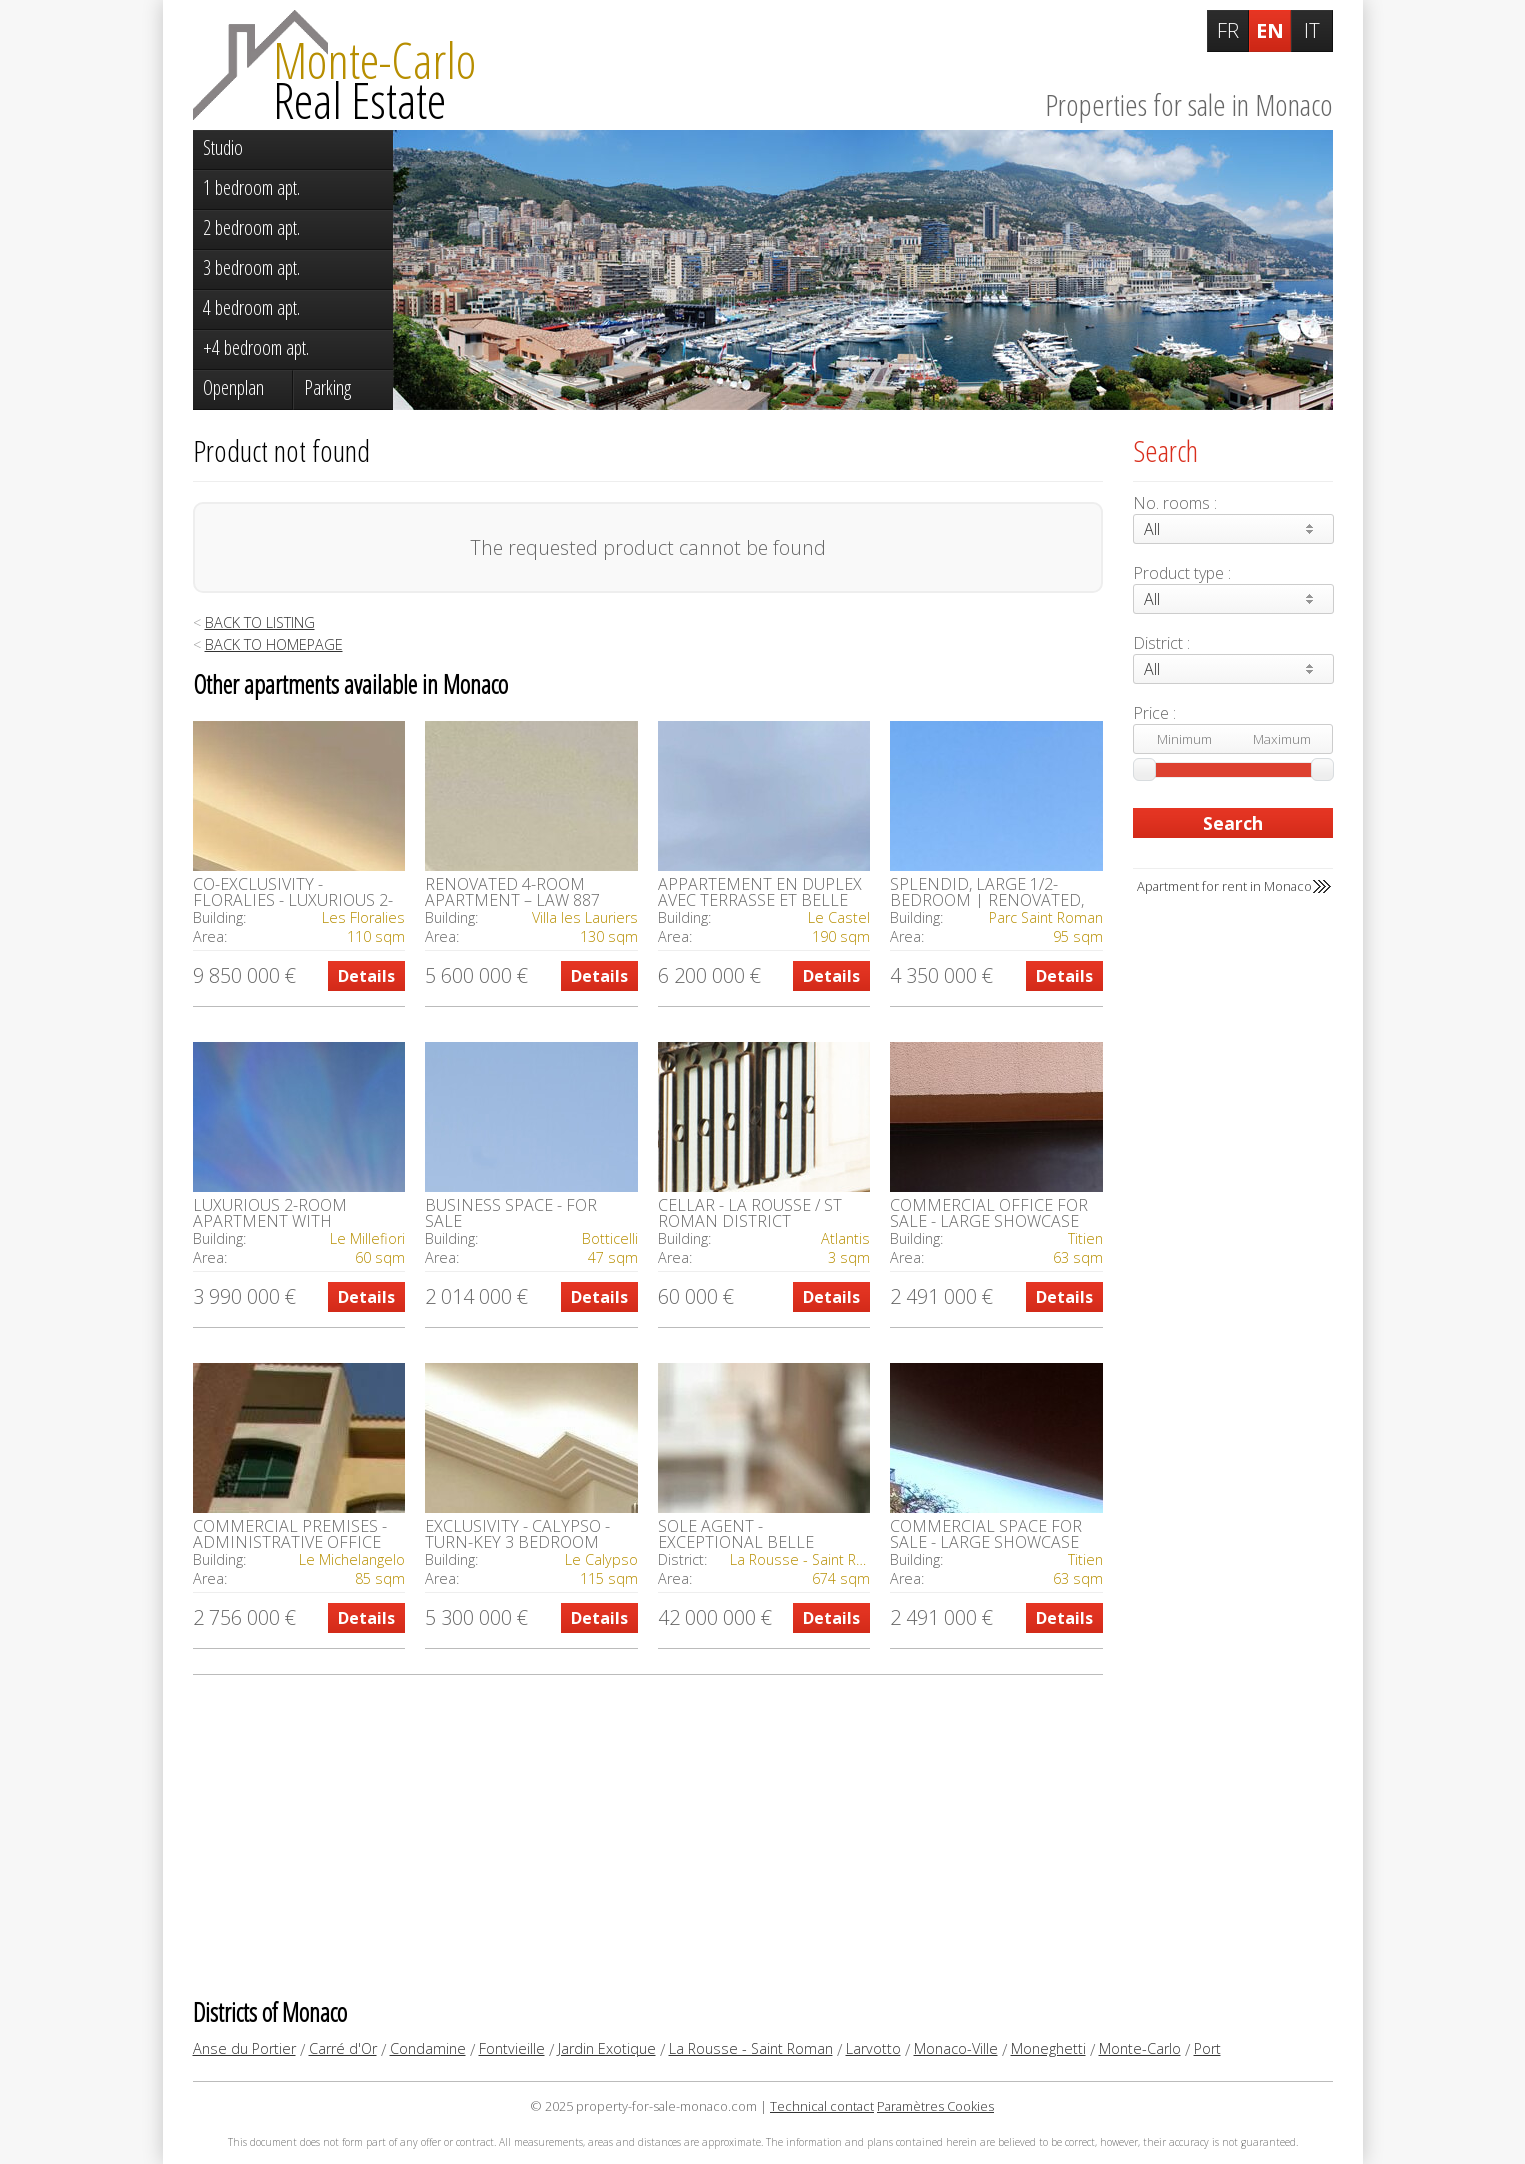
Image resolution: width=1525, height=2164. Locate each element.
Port (1207, 2048)
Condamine (428, 2048)
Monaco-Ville (956, 2048)
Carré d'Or (343, 2048)
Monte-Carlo (1140, 2048)
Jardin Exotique (607, 2048)
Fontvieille (512, 2048)
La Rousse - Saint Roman (751, 2048)
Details (366, 976)
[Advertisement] (648, 1835)
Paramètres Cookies (935, 2106)
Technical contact (822, 2106)
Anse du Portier (244, 2048)
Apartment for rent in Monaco (1224, 886)
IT (1312, 30)
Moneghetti (1048, 2048)
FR (1228, 30)
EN (1270, 30)
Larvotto (873, 2048)
